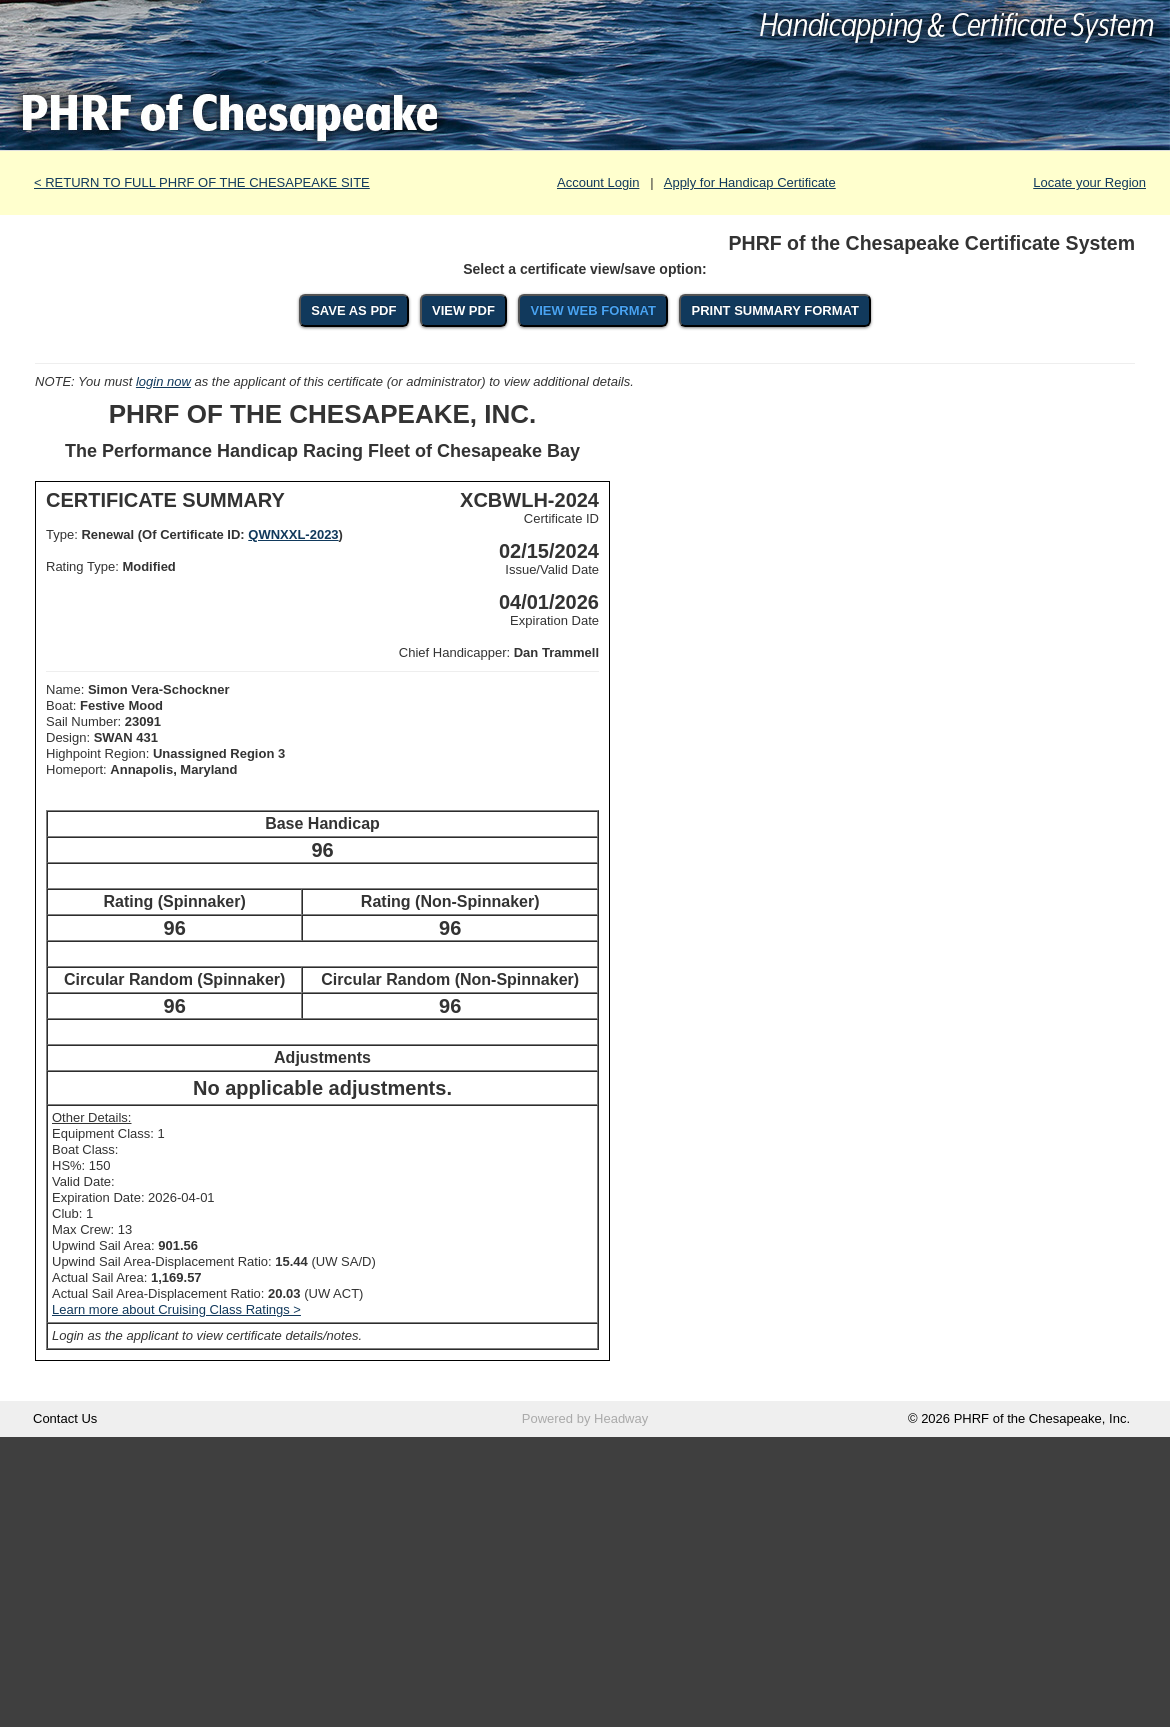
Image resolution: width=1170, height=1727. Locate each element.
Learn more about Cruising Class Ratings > (176, 1309)
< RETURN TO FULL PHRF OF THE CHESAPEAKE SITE (202, 182)
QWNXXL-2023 (293, 534)
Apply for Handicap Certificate (750, 182)
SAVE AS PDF (353, 310)
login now (163, 381)
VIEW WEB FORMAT (592, 310)
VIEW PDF (463, 310)
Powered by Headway (585, 1418)
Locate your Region (1089, 182)
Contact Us (65, 1418)
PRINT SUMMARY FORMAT (775, 310)
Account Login (598, 182)
